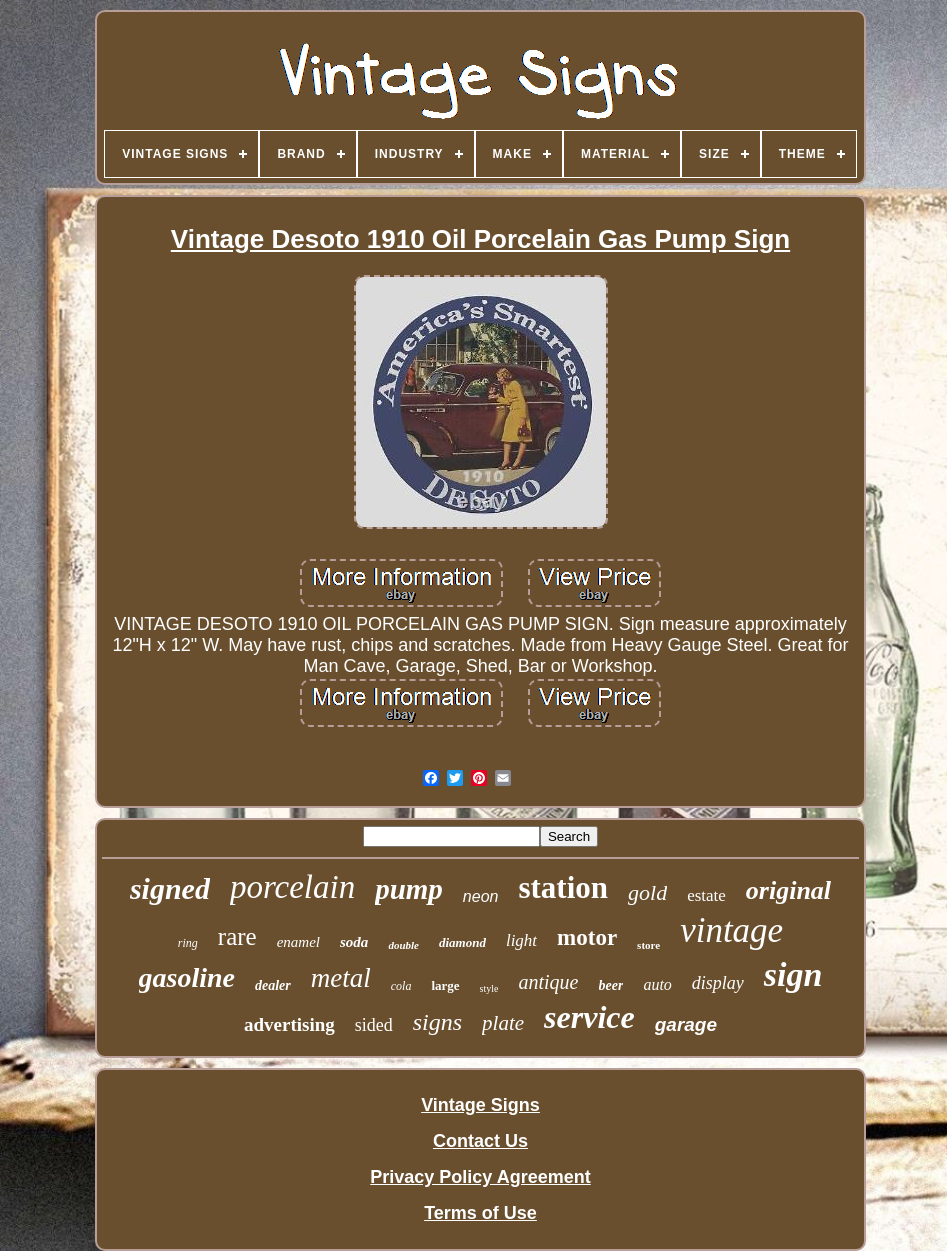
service (589, 1017)
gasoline (187, 977)
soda (354, 942)
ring (188, 943)
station (563, 887)
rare (237, 936)
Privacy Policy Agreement (480, 1177)
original (788, 890)
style (489, 988)
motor (587, 937)
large (445, 985)
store (648, 945)
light (521, 940)
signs (437, 1022)
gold (647, 892)
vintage (731, 930)
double (403, 945)
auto (657, 984)
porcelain (292, 887)
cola (401, 986)
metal (341, 978)
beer (611, 985)
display (718, 983)
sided (374, 1025)
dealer (273, 985)
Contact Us (480, 1141)
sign (793, 974)
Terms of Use (480, 1213)
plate (503, 1023)
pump (409, 889)
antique (549, 982)
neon (481, 896)
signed (170, 888)
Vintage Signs (480, 1105)
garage (686, 1024)
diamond (462, 942)
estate (706, 895)
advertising (289, 1024)
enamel (298, 942)
